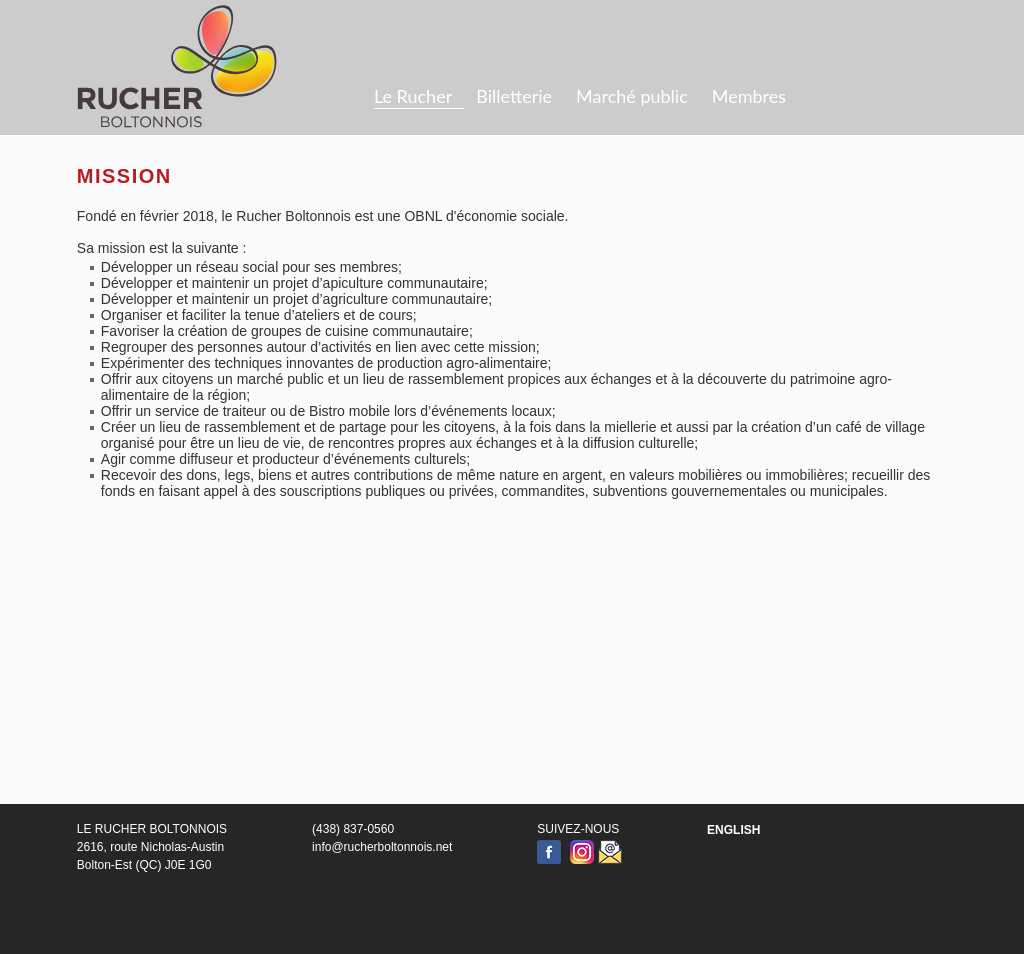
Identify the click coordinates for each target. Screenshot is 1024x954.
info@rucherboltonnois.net (382, 847)
